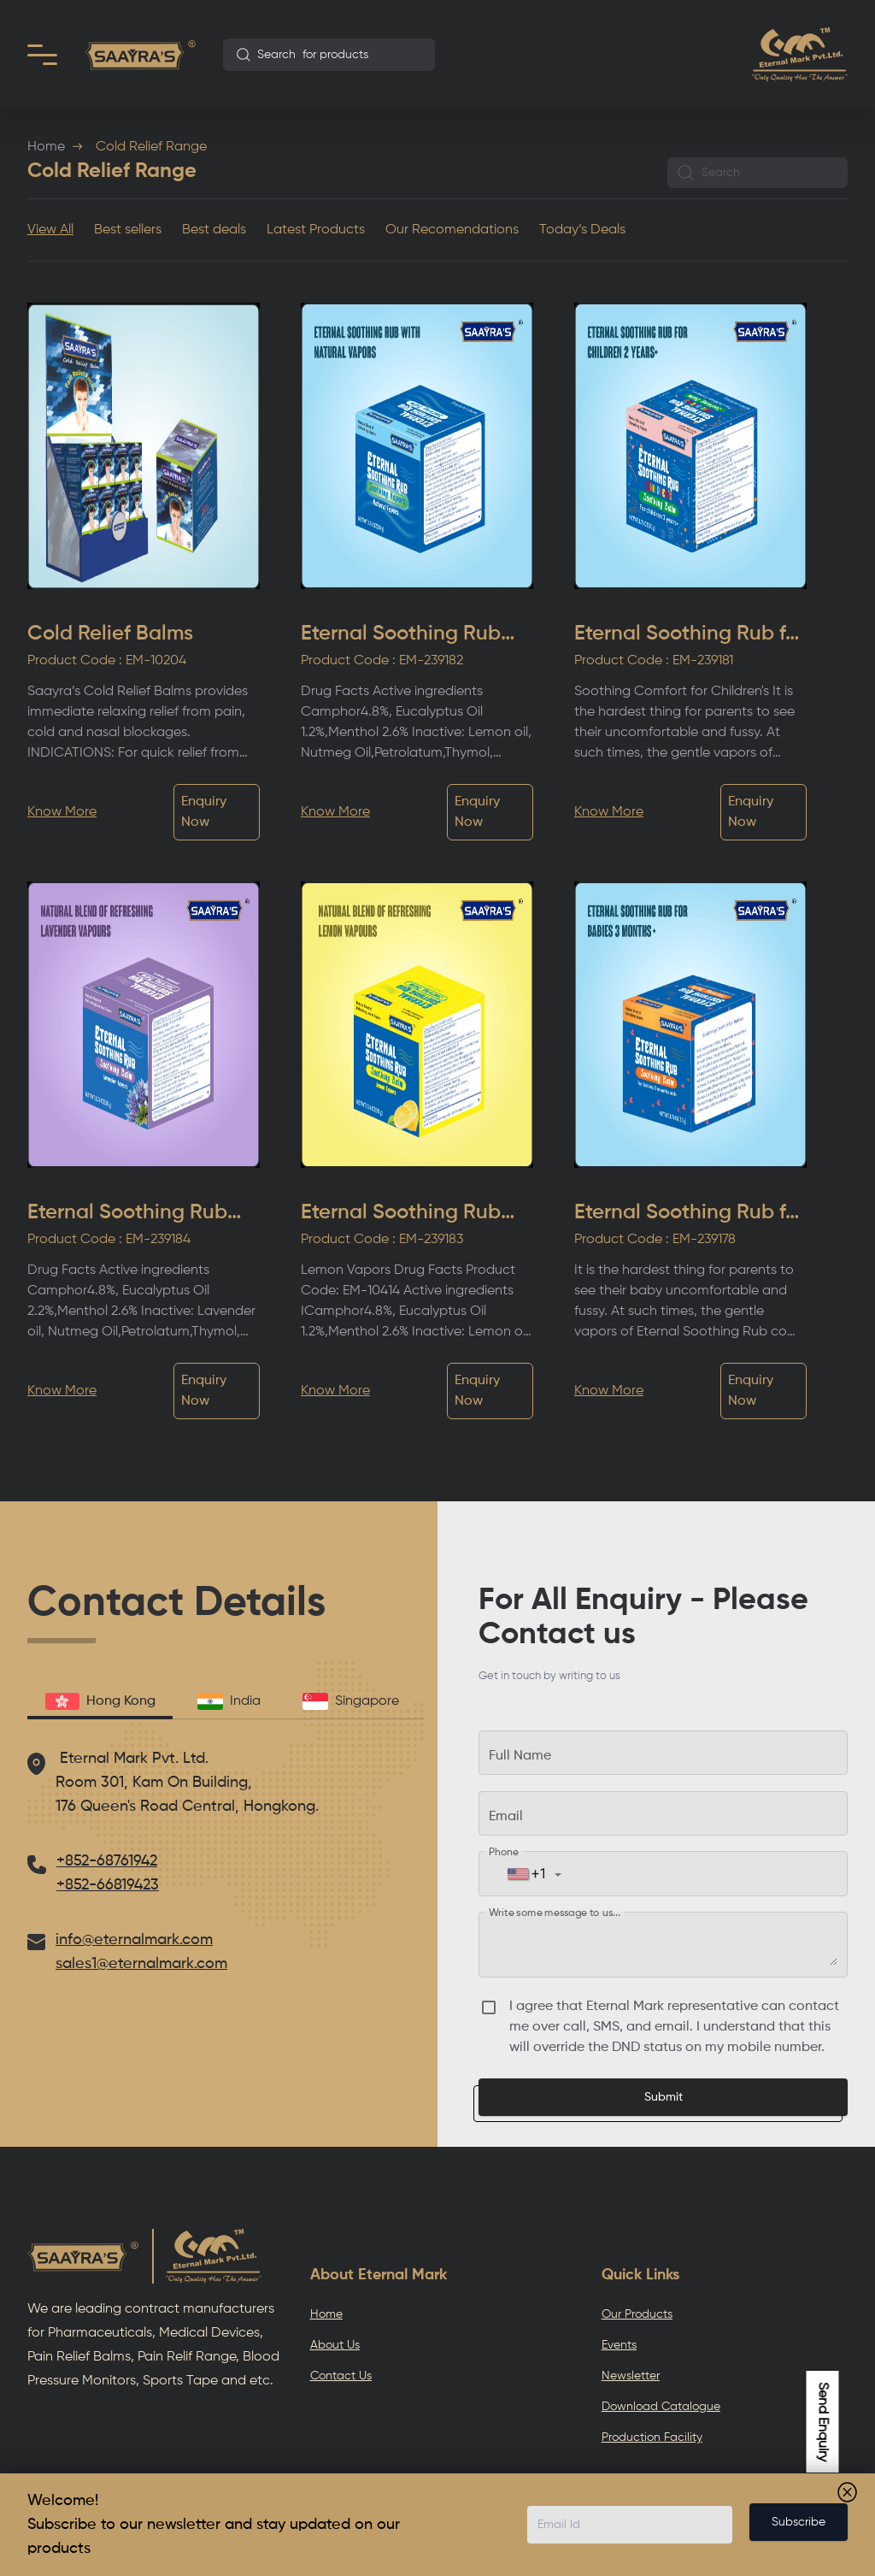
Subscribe (798, 2522)
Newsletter (631, 2376)
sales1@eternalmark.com (141, 1964)
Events (619, 2345)
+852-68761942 (106, 1861)
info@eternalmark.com (134, 1940)
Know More (62, 812)
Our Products (637, 2314)
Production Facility (652, 2437)
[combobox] (329, 54)
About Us (335, 2345)
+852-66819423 (107, 1885)
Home (46, 147)
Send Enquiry (823, 2421)
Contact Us (341, 2376)
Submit (663, 2097)
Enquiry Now (203, 812)
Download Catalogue (661, 2407)
